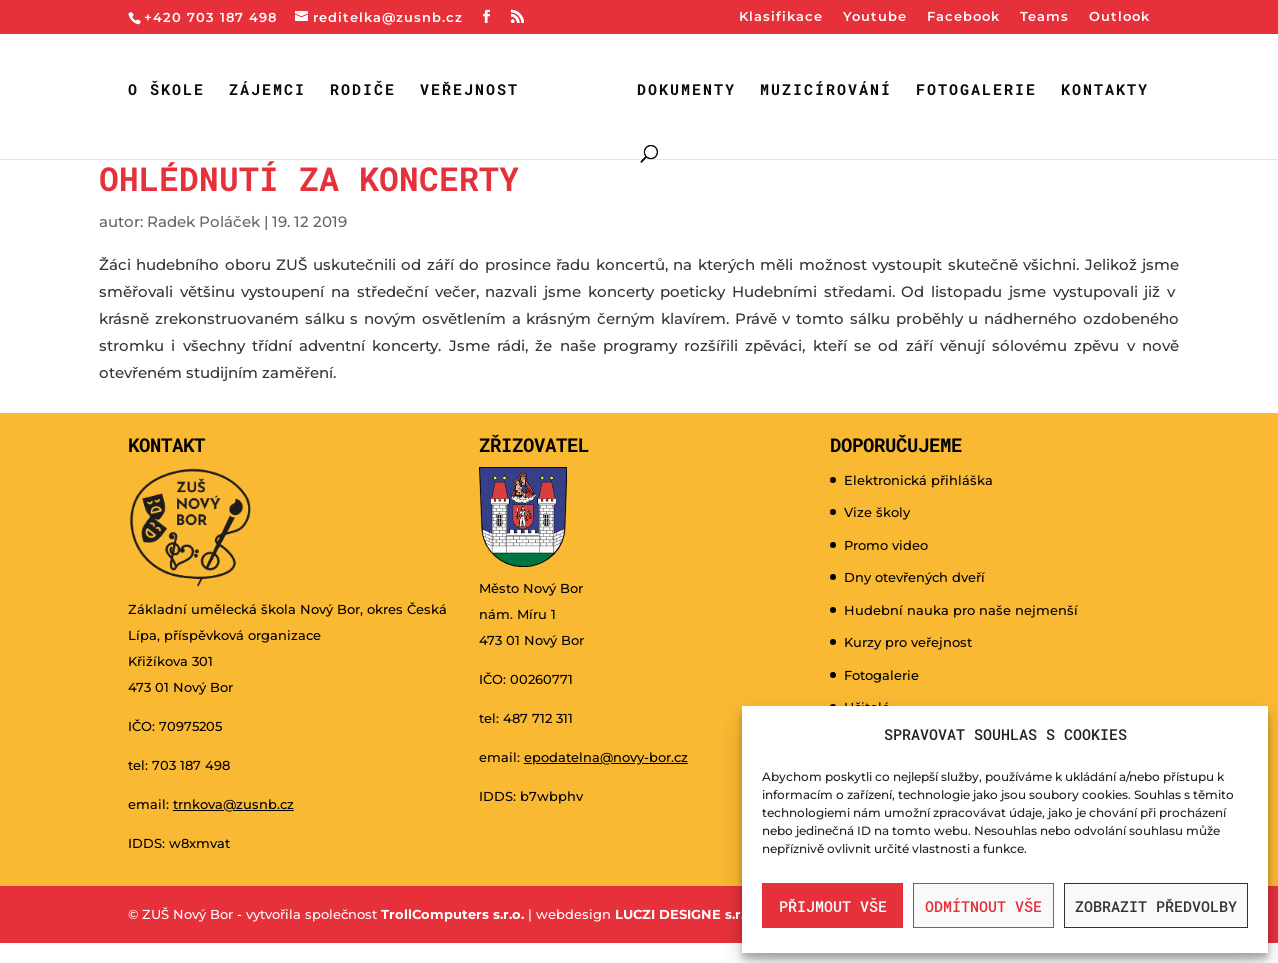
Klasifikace (781, 17)
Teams (1044, 17)
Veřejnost (469, 90)
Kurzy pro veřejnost (908, 642)
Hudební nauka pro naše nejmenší (961, 610)
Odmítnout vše (983, 906)
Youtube (875, 17)
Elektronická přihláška (918, 480)
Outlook (1119, 17)
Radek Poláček (203, 221)
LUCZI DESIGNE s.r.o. (683, 914)
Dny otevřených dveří (914, 577)
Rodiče (363, 90)
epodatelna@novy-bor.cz (606, 757)
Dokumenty (686, 90)
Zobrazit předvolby (1156, 906)
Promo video (886, 545)
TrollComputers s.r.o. (452, 914)
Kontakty (1105, 90)
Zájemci (267, 90)
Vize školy (877, 512)
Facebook (963, 17)
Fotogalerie (976, 90)
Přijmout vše (833, 906)
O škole (166, 90)
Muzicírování (826, 90)
